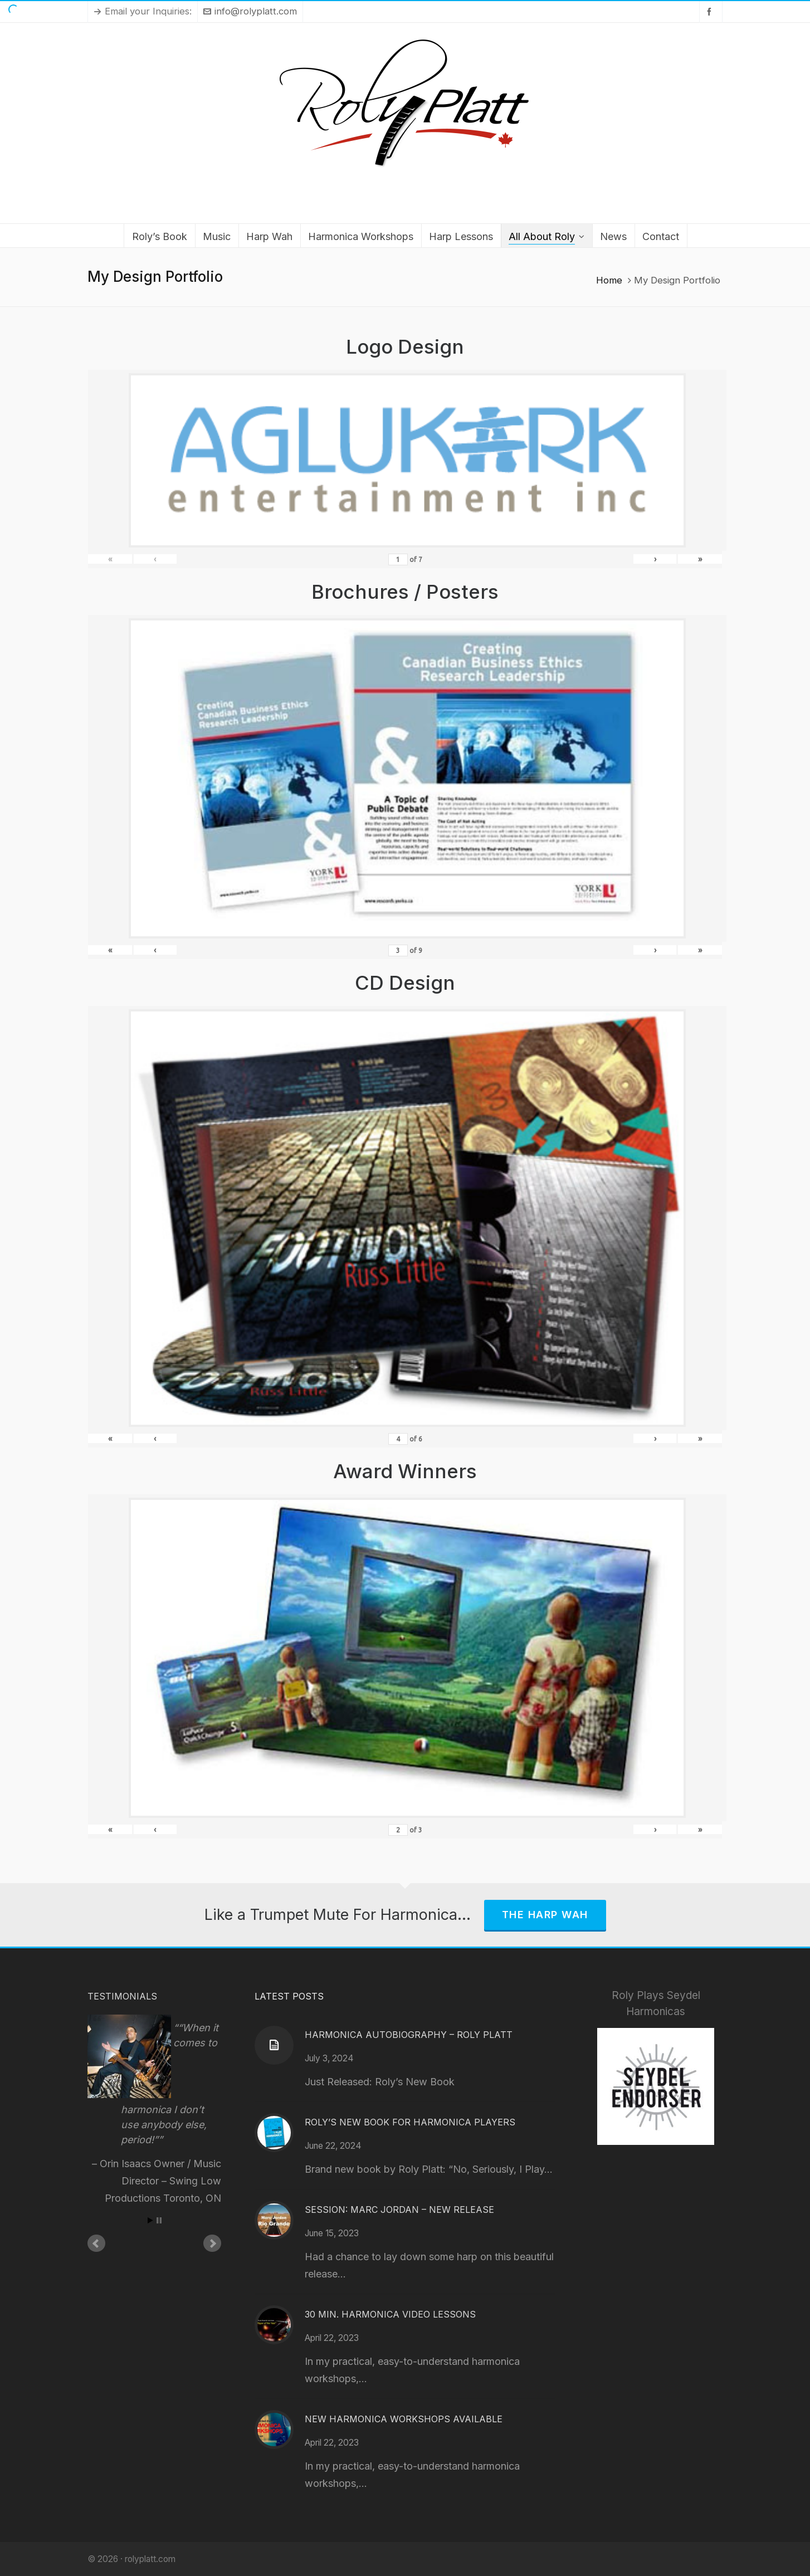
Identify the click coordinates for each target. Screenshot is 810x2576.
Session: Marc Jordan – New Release (399, 2209)
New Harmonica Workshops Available (403, 2419)
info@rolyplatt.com (250, 11)
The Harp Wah (545, 1914)
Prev (96, 2243)
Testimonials (122, 1996)
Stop (159, 2220)
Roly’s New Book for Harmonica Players (410, 2122)
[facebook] (710, 11)
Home (609, 280)
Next (212, 2243)
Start (150, 2220)
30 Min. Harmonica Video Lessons (390, 2314)
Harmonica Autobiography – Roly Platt (409, 2034)
